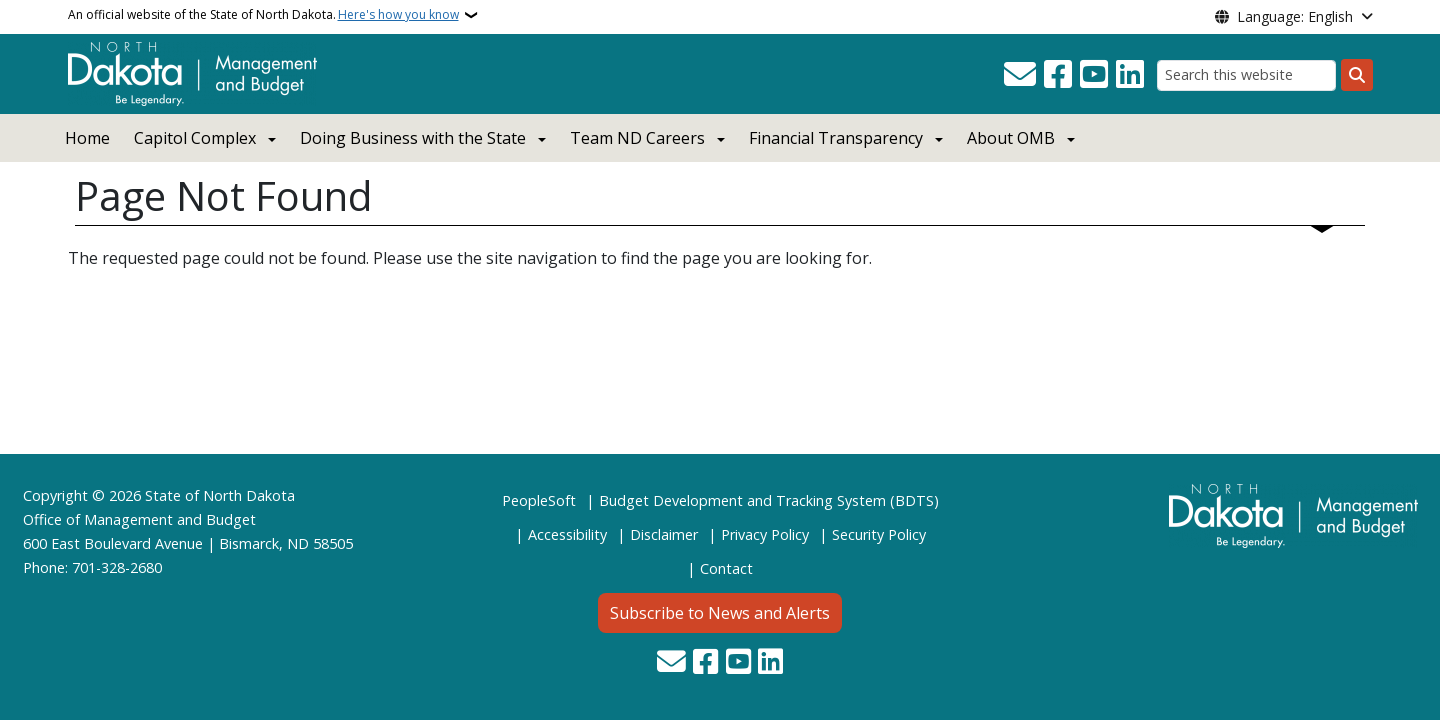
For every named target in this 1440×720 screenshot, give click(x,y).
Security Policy (879, 534)
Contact (726, 568)
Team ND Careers (637, 138)
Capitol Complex (195, 138)
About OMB (1011, 138)
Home (87, 138)
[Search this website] (1246, 75)
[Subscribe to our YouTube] (1094, 75)
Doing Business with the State (413, 138)
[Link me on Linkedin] (1130, 75)
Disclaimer (664, 534)
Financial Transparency (836, 138)
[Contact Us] (1020, 75)
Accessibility (567, 534)
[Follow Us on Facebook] (1058, 75)
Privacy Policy (765, 534)
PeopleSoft (539, 500)
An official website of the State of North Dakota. (263, 15)
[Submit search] (1357, 75)
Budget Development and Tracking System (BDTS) (769, 500)
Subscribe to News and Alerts (720, 613)
